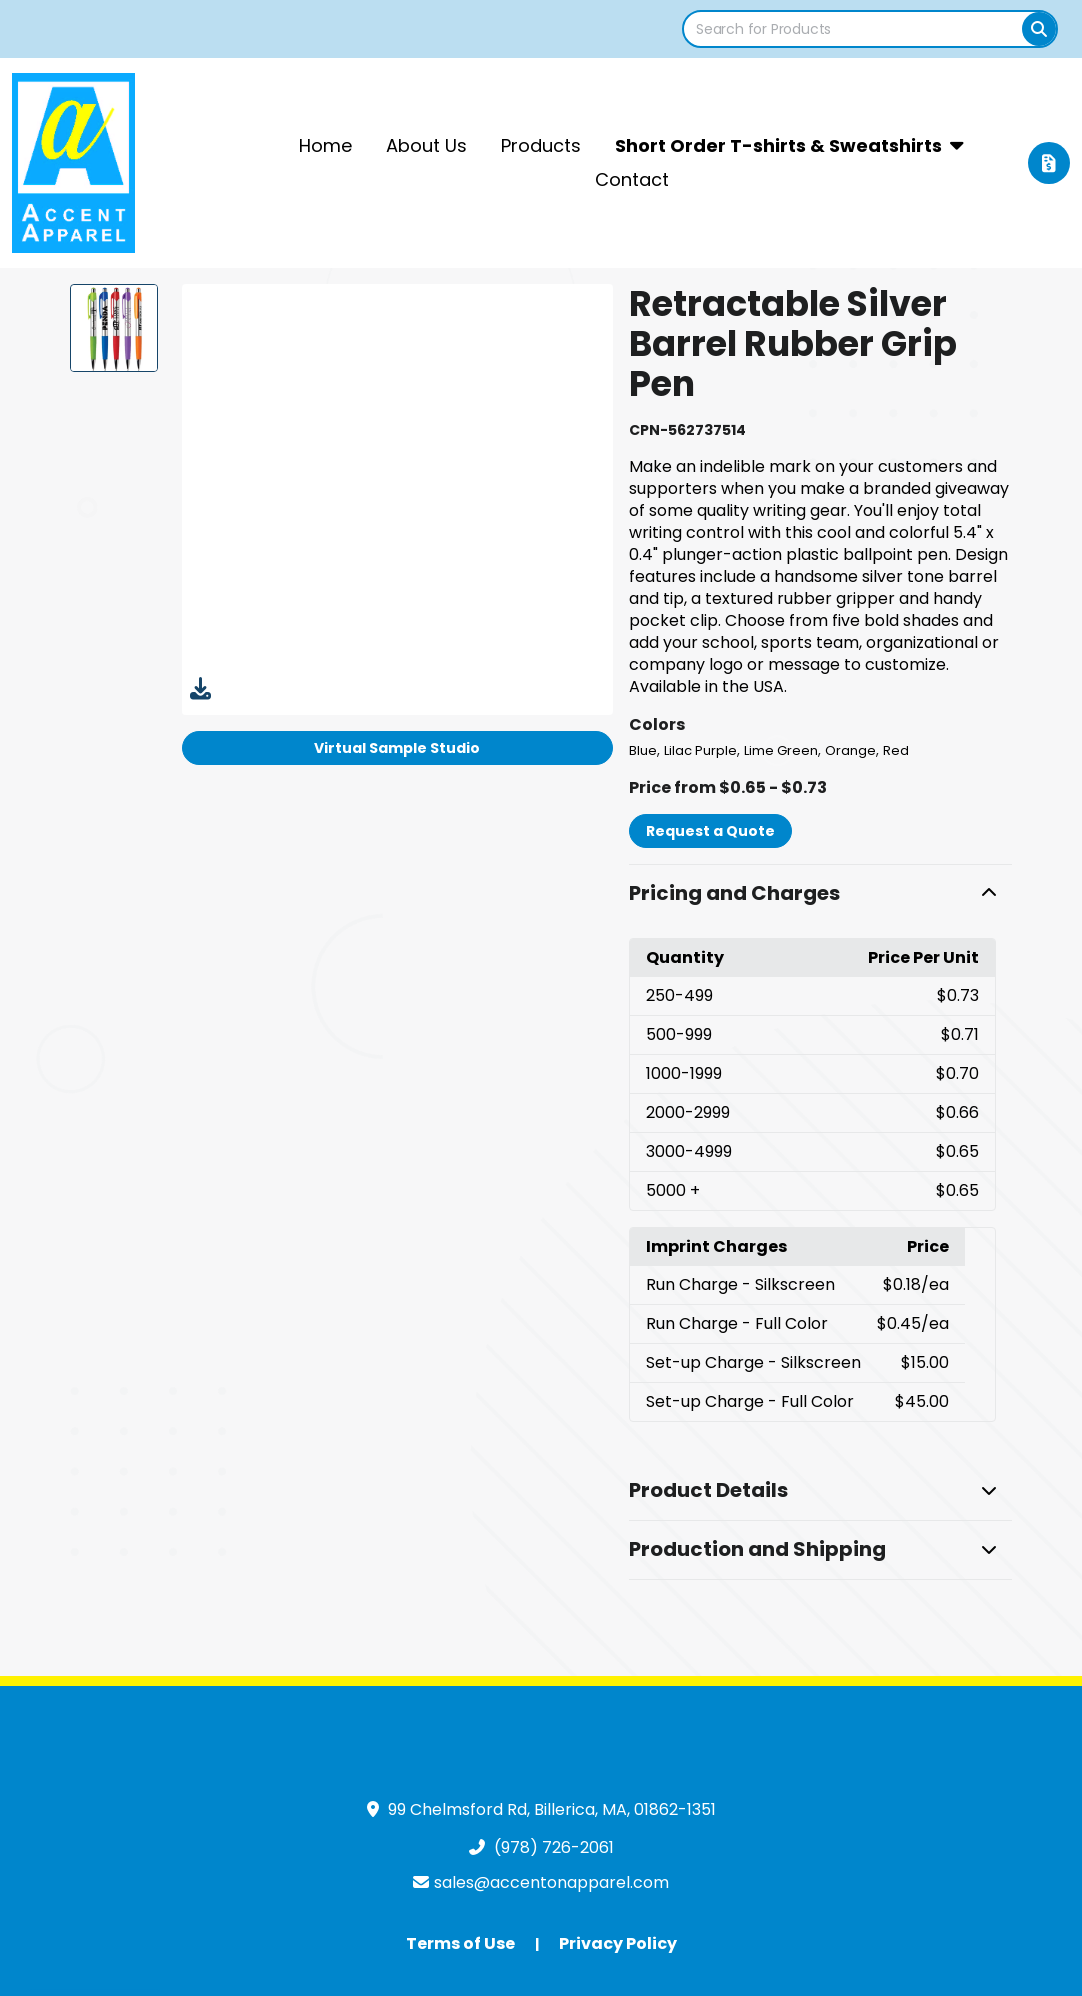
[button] (820, 894)
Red (896, 750)
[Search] (1039, 29)
